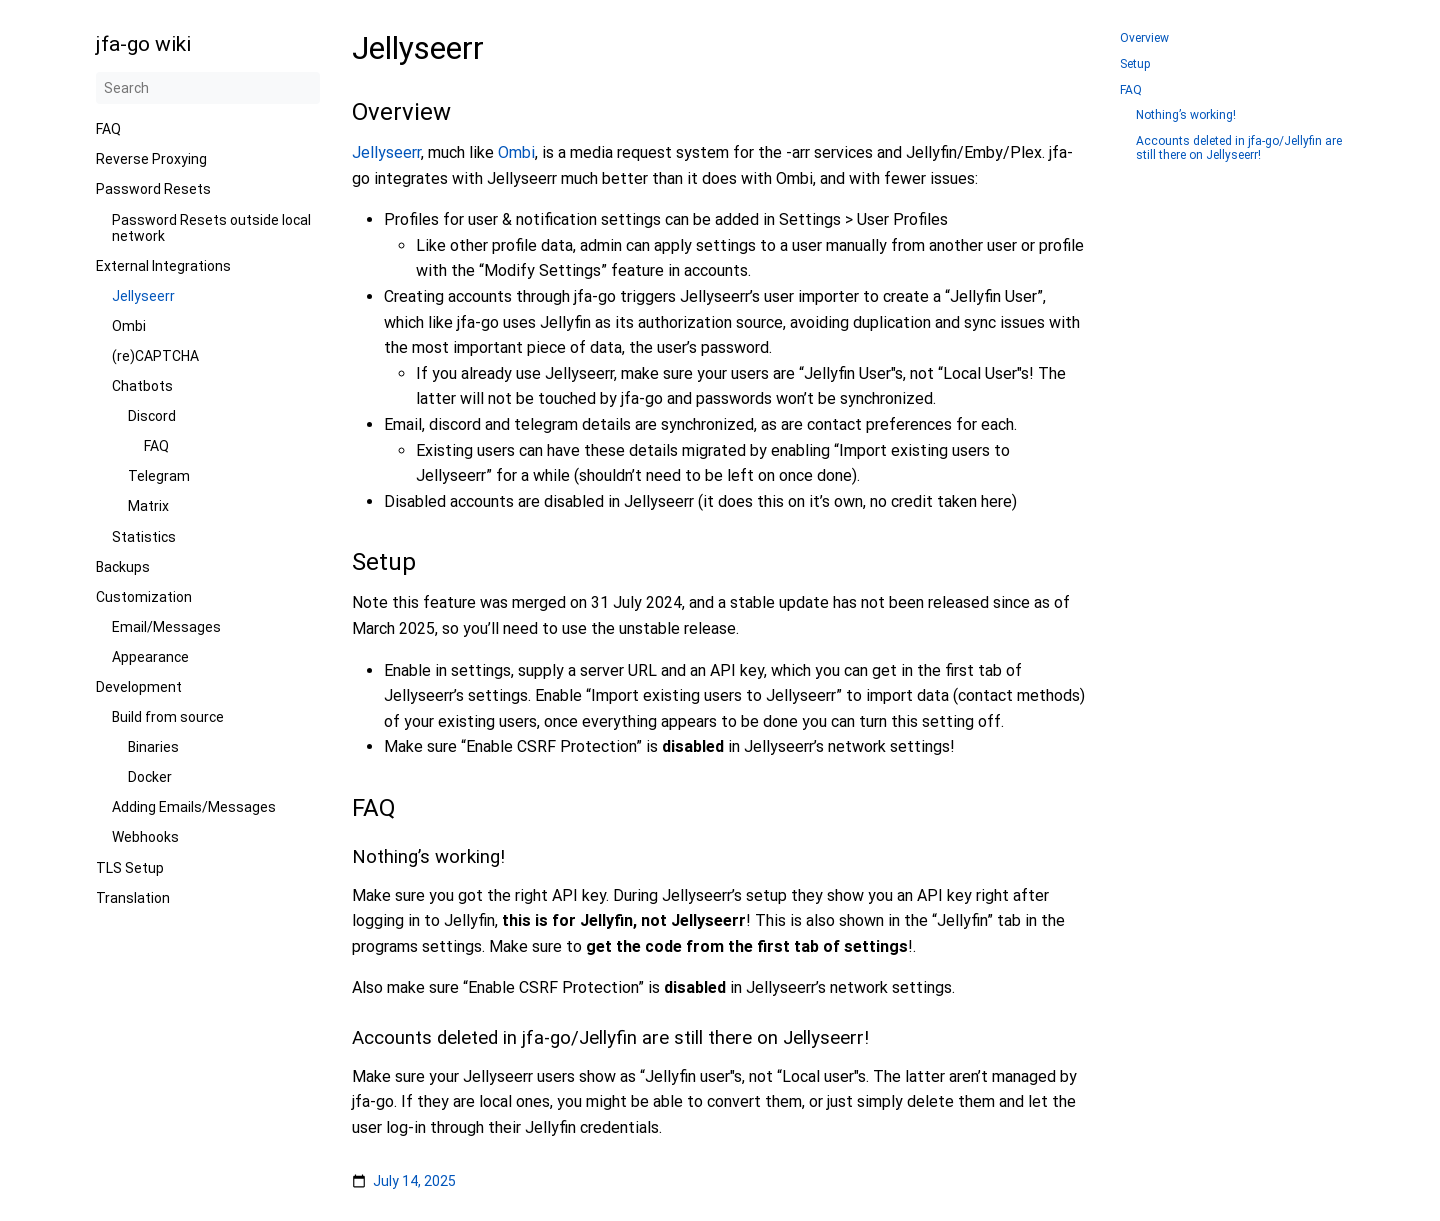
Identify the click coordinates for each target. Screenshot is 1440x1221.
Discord (152, 416)
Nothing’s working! (1186, 115)
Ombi (129, 326)
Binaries (153, 747)
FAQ (108, 129)
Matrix (148, 506)
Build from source (168, 717)
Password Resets (153, 189)
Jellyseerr (143, 296)
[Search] (208, 88)
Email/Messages (166, 627)
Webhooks (145, 837)
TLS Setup (130, 868)
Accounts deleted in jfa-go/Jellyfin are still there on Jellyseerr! (1239, 148)
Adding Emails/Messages (194, 807)
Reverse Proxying (151, 159)
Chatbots (142, 386)
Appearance (150, 657)
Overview (1144, 38)
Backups (123, 567)
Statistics (144, 537)
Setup (1135, 64)
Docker (150, 777)
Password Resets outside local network (211, 228)
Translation (133, 898)
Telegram (159, 476)
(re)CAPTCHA (155, 356)
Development (139, 687)
